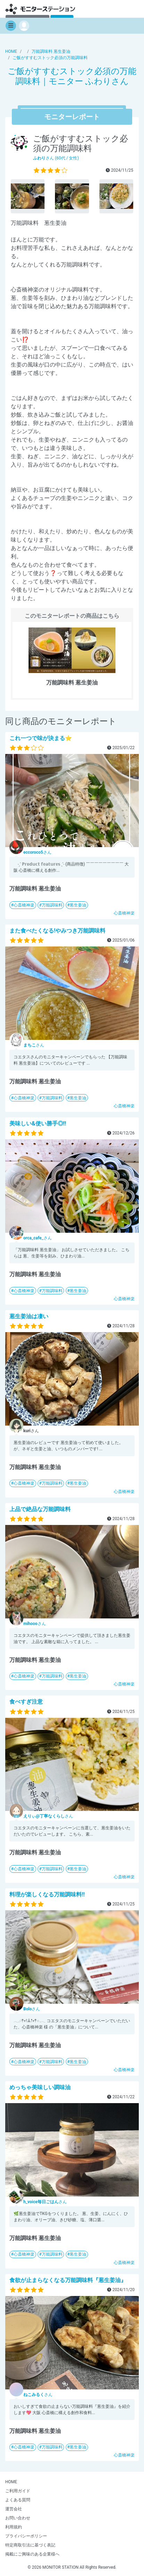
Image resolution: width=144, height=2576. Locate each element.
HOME (11, 2481)
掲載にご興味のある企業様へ (32, 2554)
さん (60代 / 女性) (56, 158)
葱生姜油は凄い (28, 1316)
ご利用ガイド (17, 2490)
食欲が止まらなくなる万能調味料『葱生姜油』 (67, 2280)
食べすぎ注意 (26, 1701)
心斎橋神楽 (24, 905)
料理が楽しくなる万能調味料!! (47, 1894)
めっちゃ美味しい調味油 (40, 2087)
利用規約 (13, 2527)
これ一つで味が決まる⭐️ (40, 738)
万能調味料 (52, 905)
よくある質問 (17, 2499)
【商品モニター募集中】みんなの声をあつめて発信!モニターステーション (40, 9)
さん (37, 852)
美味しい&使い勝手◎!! (37, 1123)
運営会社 (13, 2509)
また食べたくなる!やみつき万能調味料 (57, 930)
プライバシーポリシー (26, 2536)
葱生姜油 (78, 905)
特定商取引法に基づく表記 (30, 2545)
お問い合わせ (17, 2518)
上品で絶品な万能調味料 (40, 1509)
